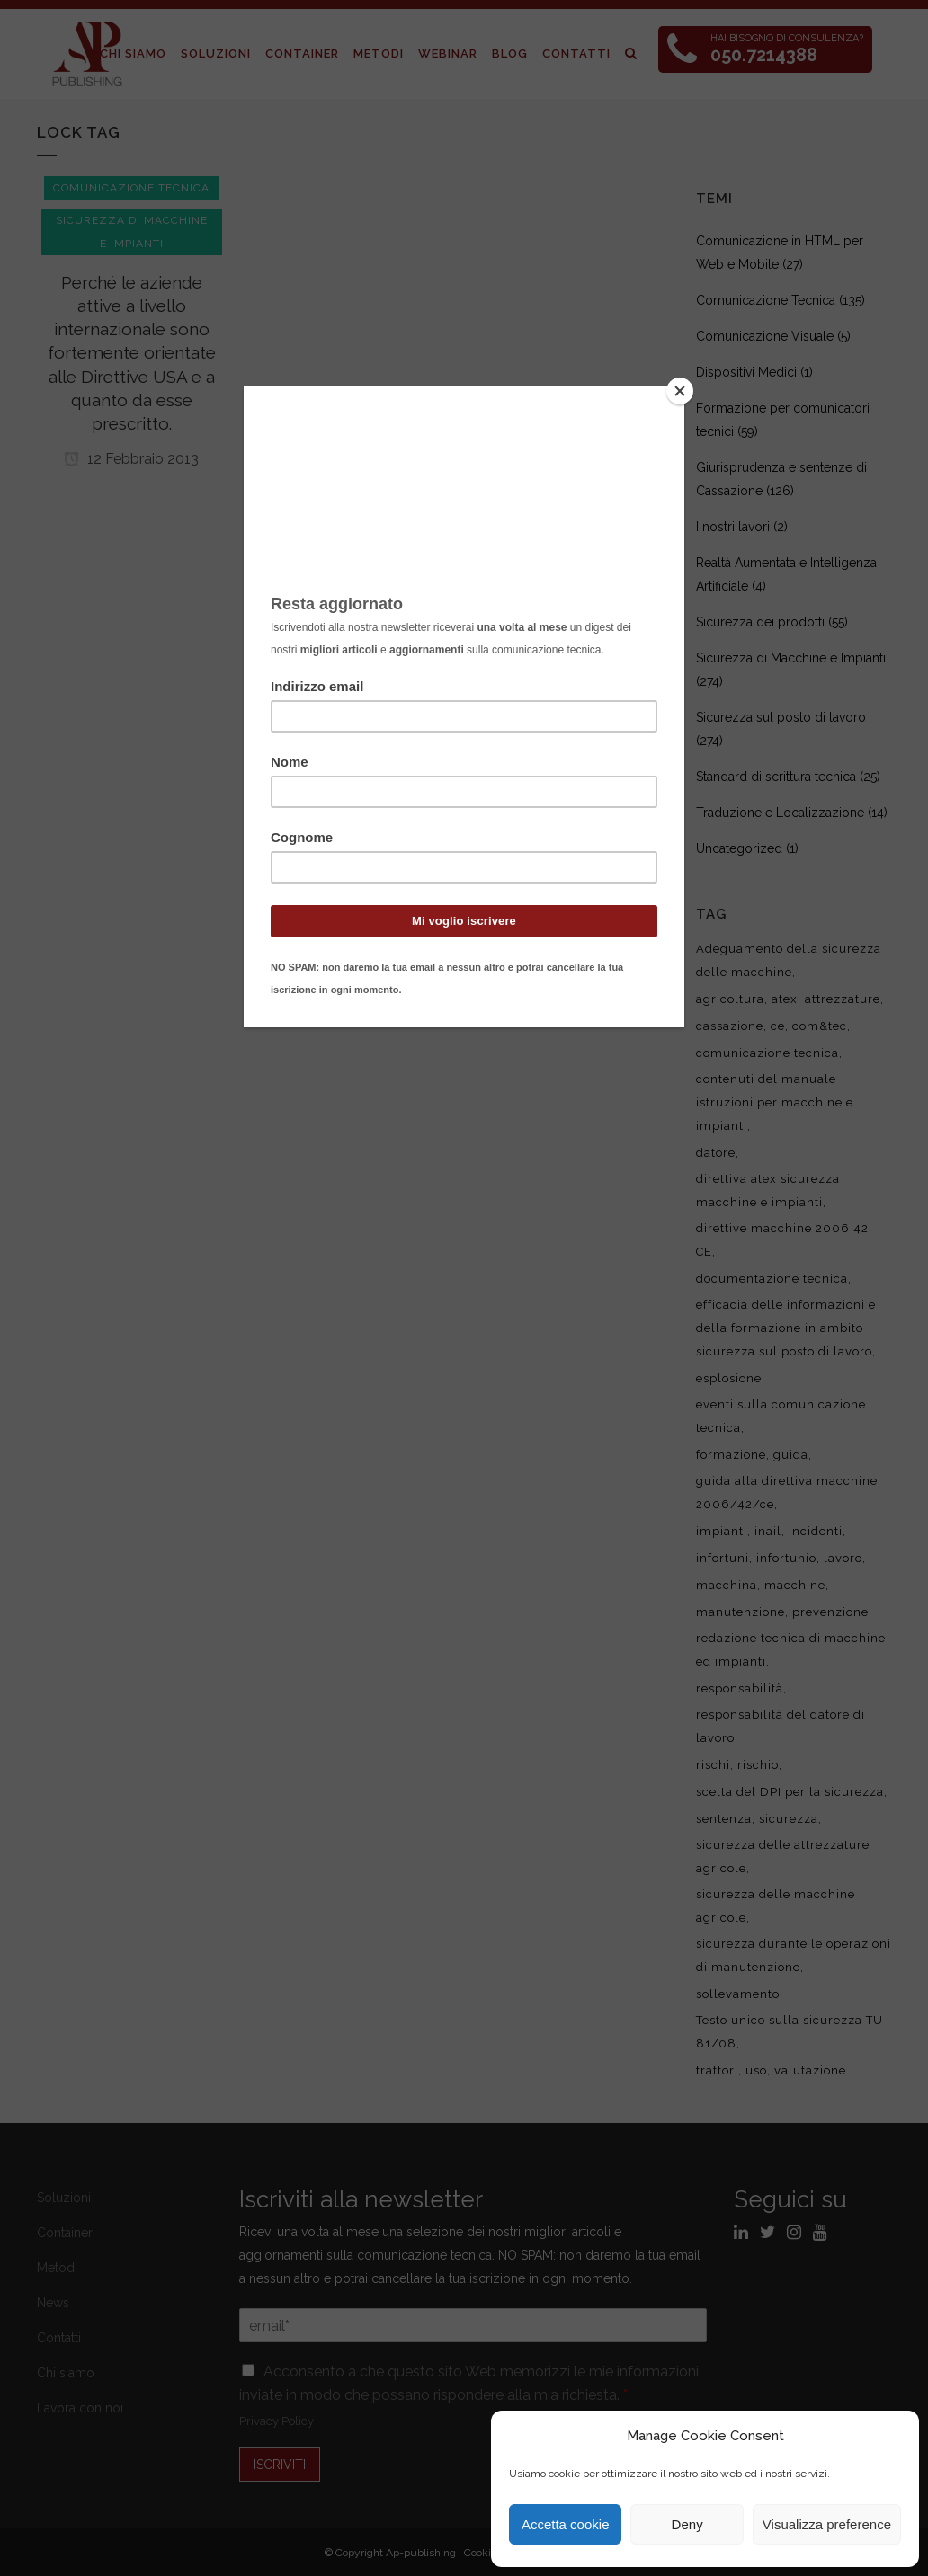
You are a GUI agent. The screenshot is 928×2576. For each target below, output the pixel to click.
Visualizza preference (827, 2524)
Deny (687, 2524)
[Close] (679, 391)
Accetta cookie (566, 2524)
